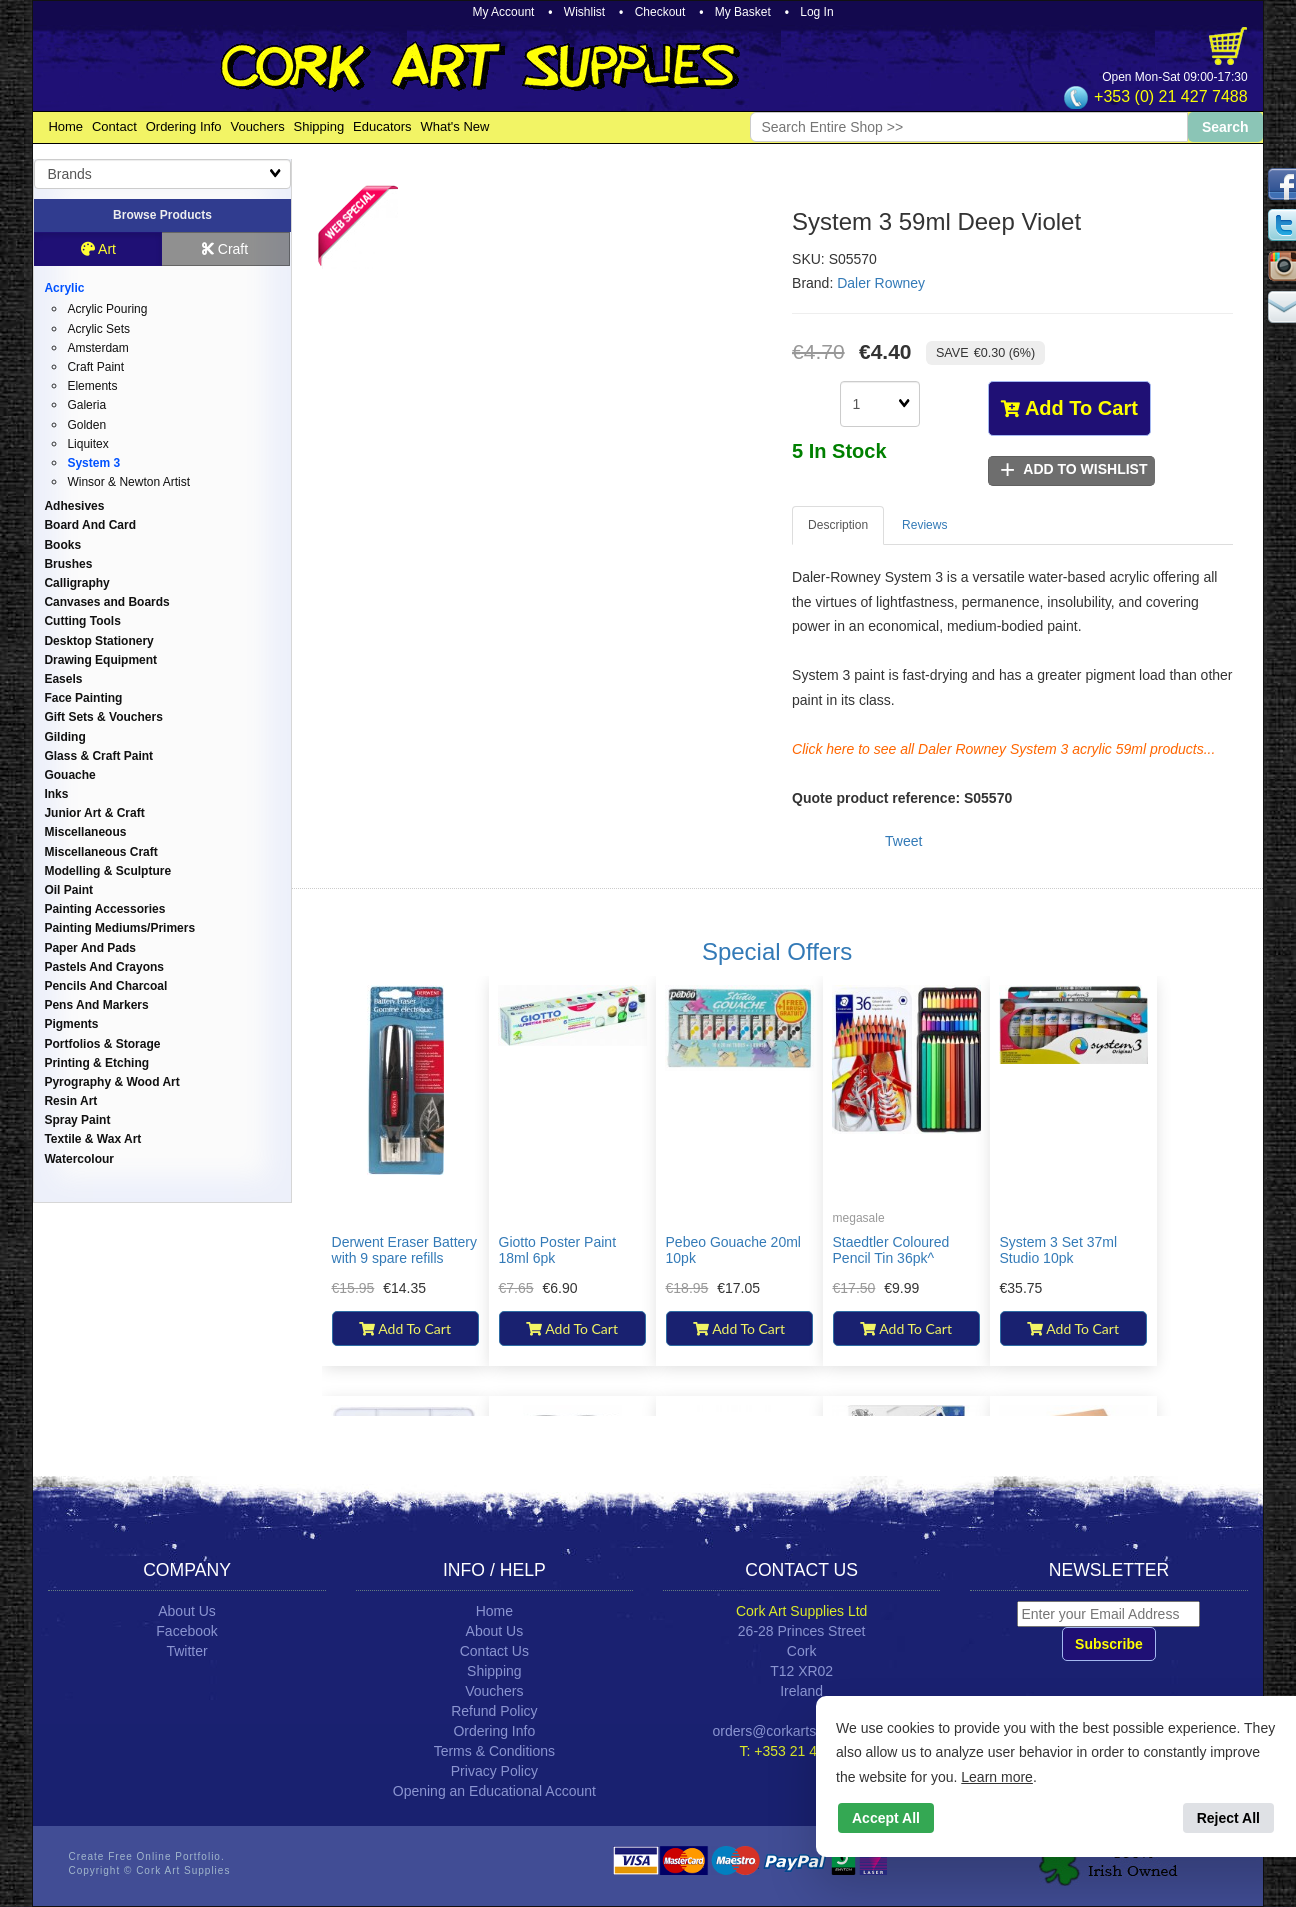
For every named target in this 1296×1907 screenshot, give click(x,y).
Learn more (997, 1777)
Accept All (886, 1818)
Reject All (1228, 1818)
